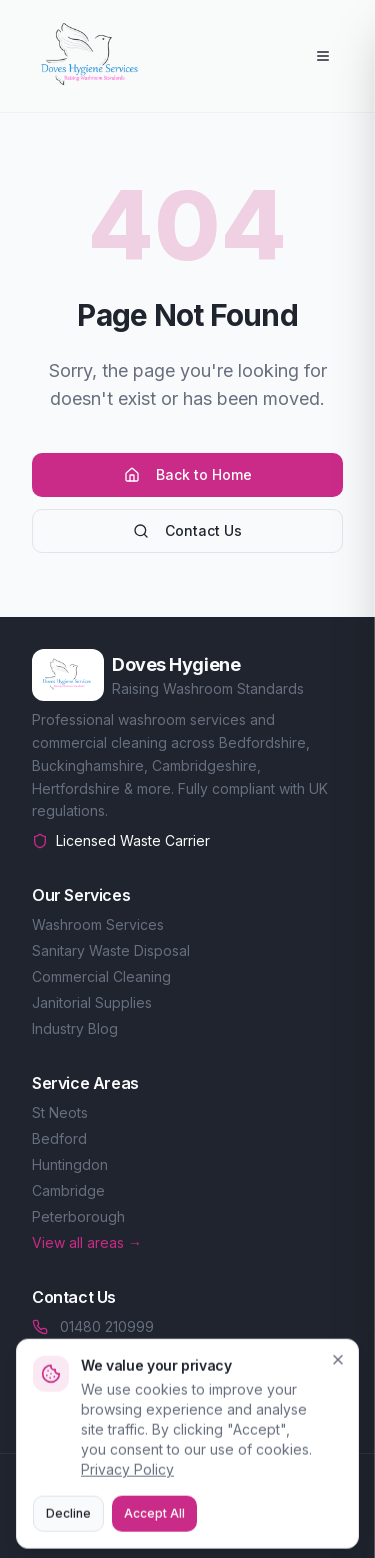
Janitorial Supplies (92, 1002)
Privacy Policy (118, 1531)
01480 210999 (93, 1326)
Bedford (59, 1138)
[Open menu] (323, 56)
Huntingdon (70, 1164)
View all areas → (87, 1242)
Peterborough (78, 1216)
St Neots (60, 1112)
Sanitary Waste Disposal (111, 950)
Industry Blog (75, 1028)
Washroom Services (98, 924)
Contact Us (187, 530)
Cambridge (68, 1190)
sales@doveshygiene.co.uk (137, 1354)
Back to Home (188, 474)
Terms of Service (246, 1531)
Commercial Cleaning (101, 976)
